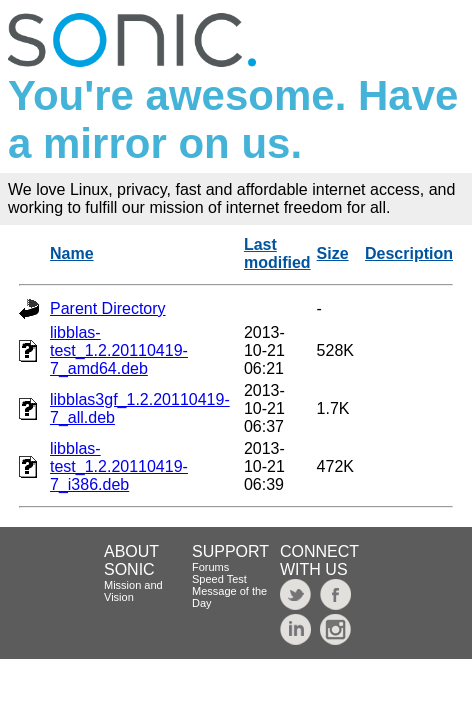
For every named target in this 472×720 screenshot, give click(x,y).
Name (72, 253)
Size (333, 253)
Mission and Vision (133, 591)
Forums (210, 567)
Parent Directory (108, 308)
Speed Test (219, 579)
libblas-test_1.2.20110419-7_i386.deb (119, 466)
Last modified (277, 253)
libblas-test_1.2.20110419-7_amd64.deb (119, 350)
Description (409, 253)
